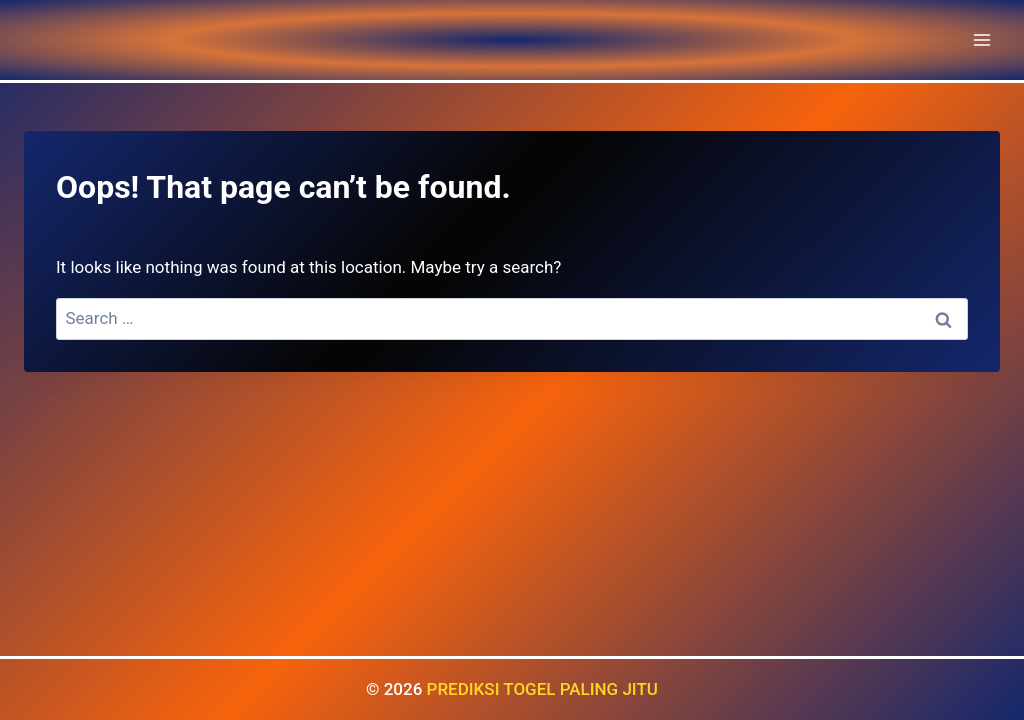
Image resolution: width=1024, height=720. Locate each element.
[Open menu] (981, 39)
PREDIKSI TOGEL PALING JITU (542, 689)
